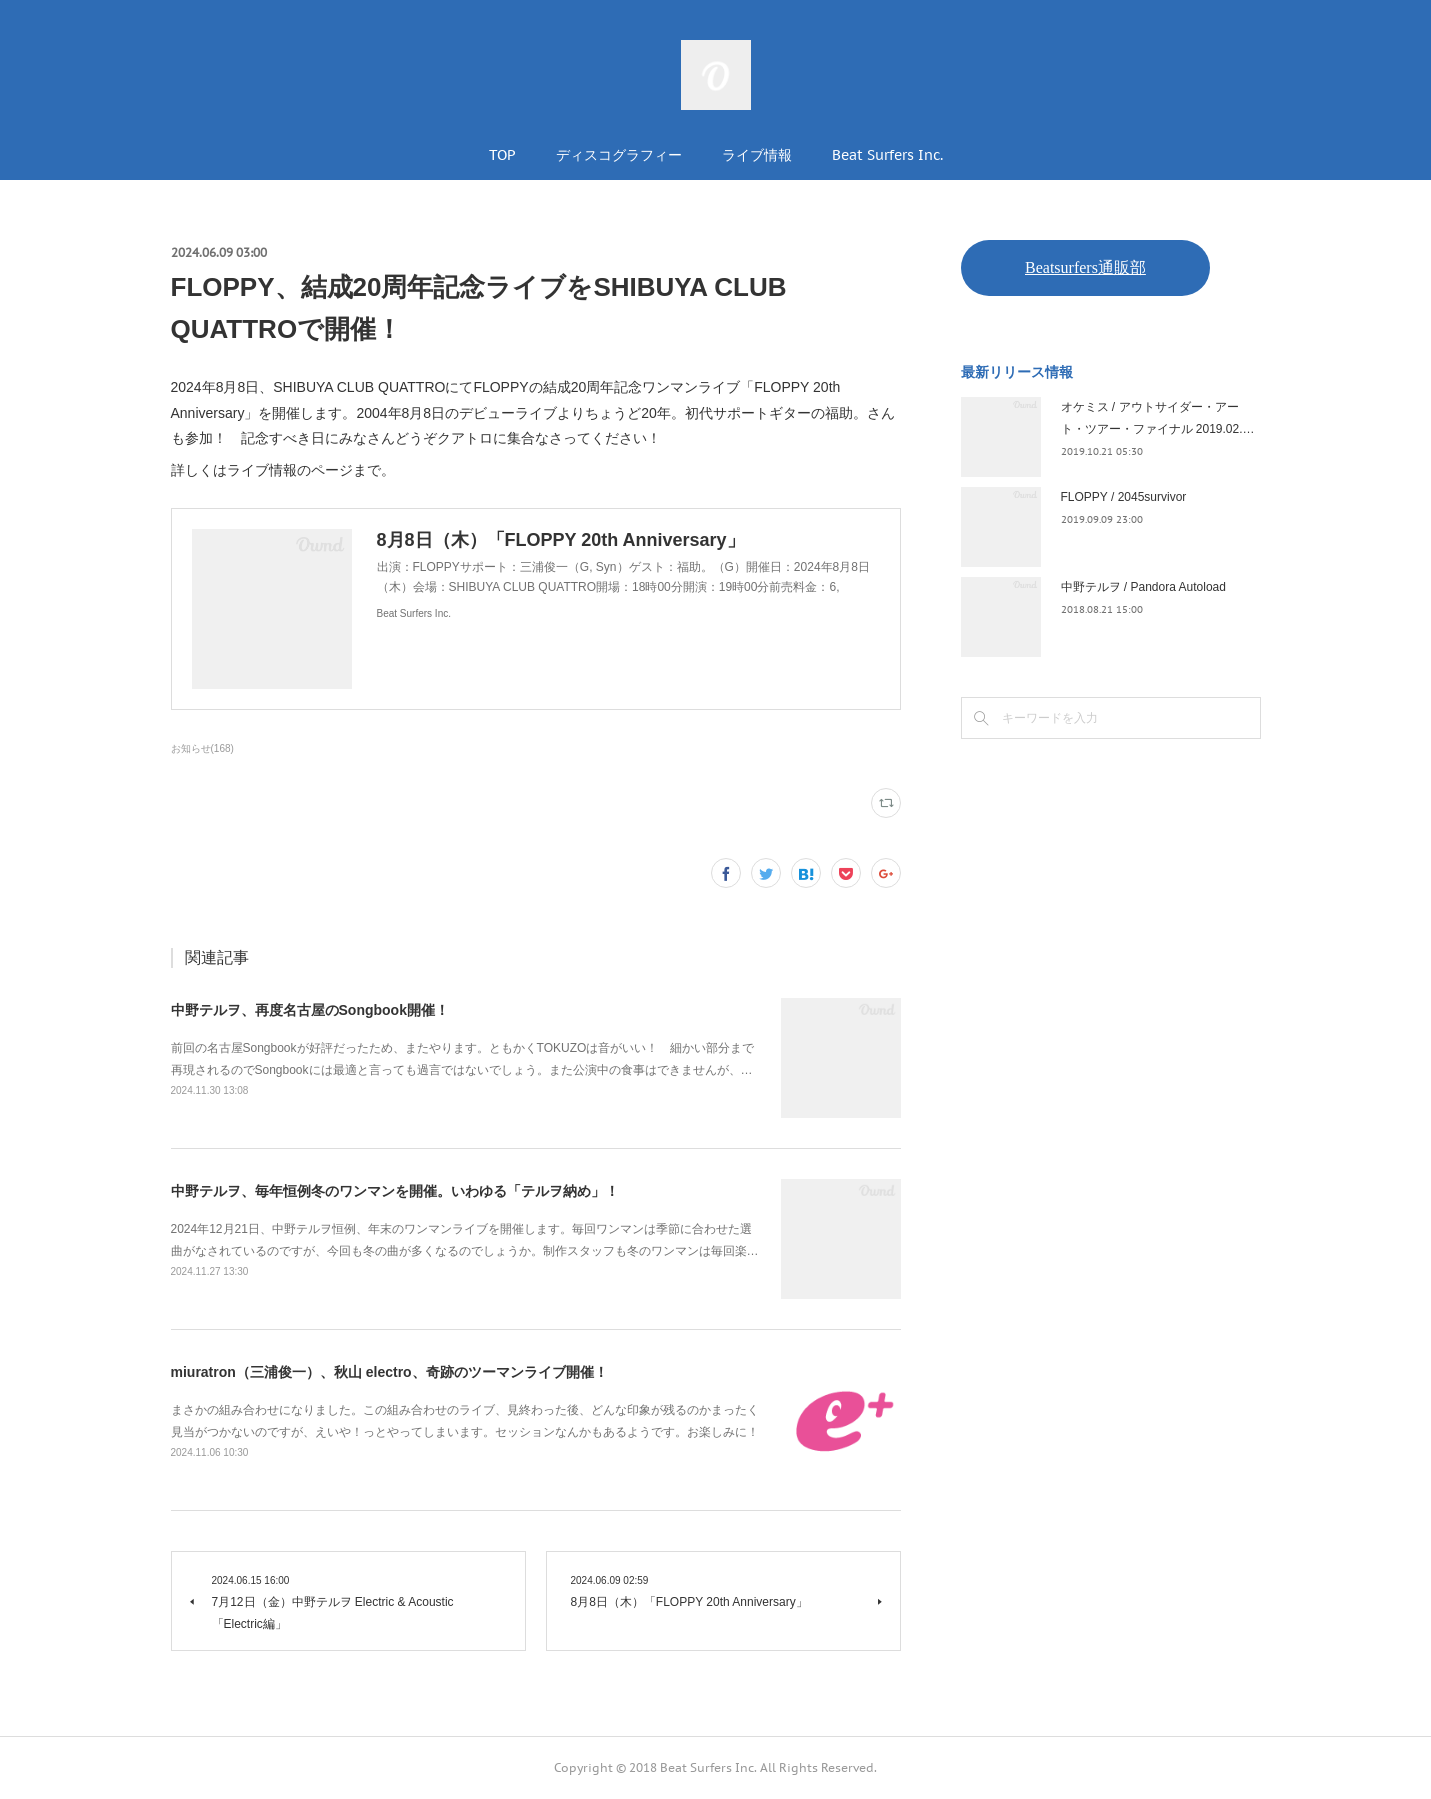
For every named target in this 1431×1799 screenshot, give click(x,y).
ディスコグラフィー (619, 155)
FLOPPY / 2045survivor (1124, 497)
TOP (502, 155)
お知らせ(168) (202, 748)
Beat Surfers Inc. (887, 155)
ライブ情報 (757, 155)
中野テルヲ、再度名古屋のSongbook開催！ (310, 1010)
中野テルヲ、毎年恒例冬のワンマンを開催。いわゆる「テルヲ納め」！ (395, 1191)
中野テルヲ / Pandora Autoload (1143, 587)
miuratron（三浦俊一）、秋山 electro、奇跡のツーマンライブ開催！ (389, 1372)
